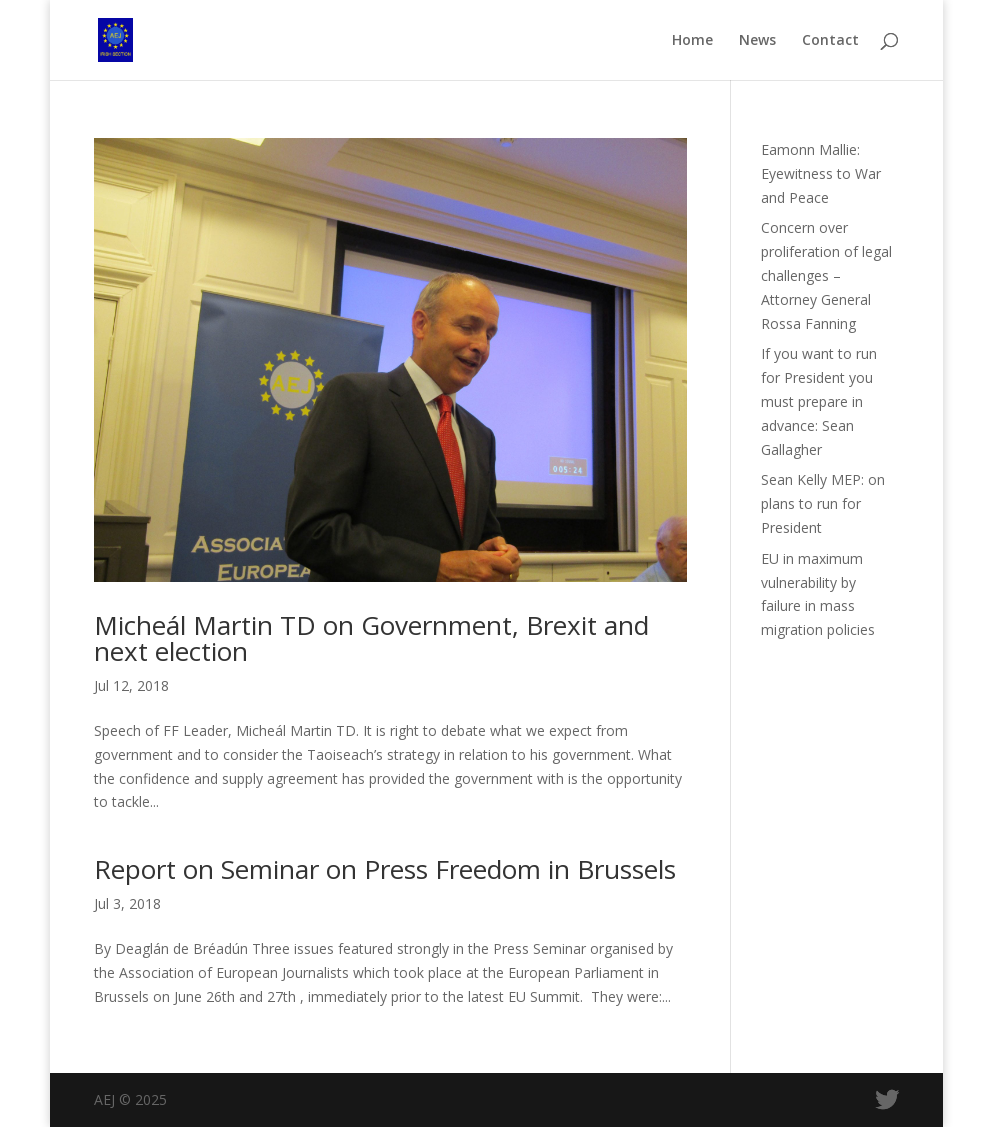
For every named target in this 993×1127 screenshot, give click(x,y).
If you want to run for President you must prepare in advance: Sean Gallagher (819, 401)
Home (692, 41)
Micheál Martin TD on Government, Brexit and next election (371, 638)
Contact (830, 41)
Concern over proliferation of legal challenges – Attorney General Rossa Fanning (826, 275)
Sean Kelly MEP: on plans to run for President (823, 503)
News (757, 41)
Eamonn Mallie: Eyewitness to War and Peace (821, 173)
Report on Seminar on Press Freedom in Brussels (385, 869)
